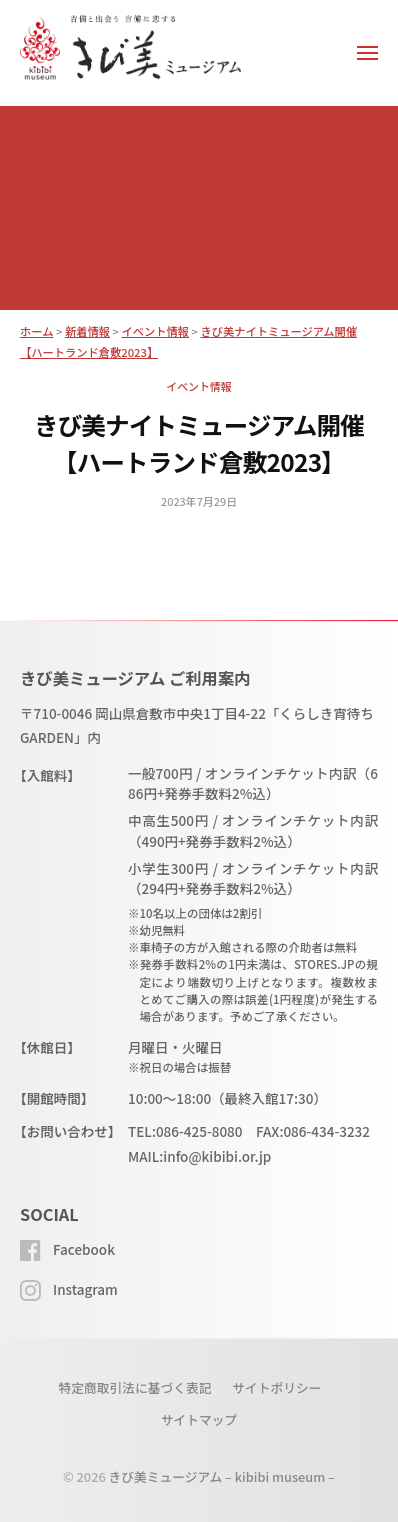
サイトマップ (199, 1419)
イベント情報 (198, 386)
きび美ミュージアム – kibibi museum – (222, 1476)
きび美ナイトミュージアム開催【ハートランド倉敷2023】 (199, 443)
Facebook (84, 1249)
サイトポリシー (276, 1387)
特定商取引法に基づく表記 (134, 1387)
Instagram (85, 1289)
